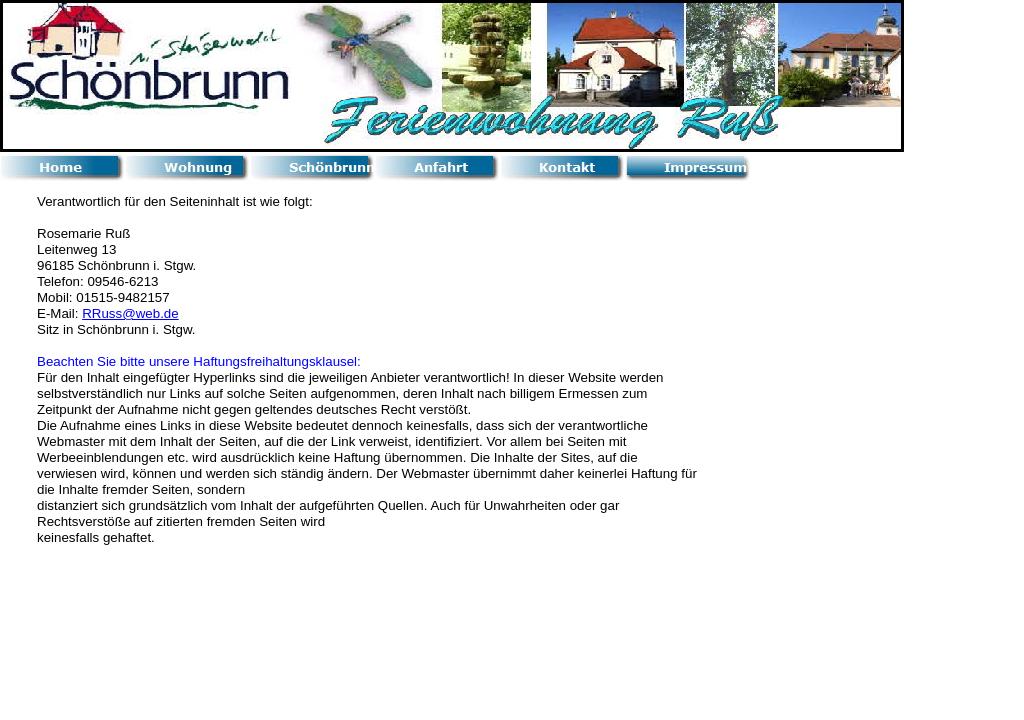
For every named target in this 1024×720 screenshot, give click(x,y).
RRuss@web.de (130, 313)
